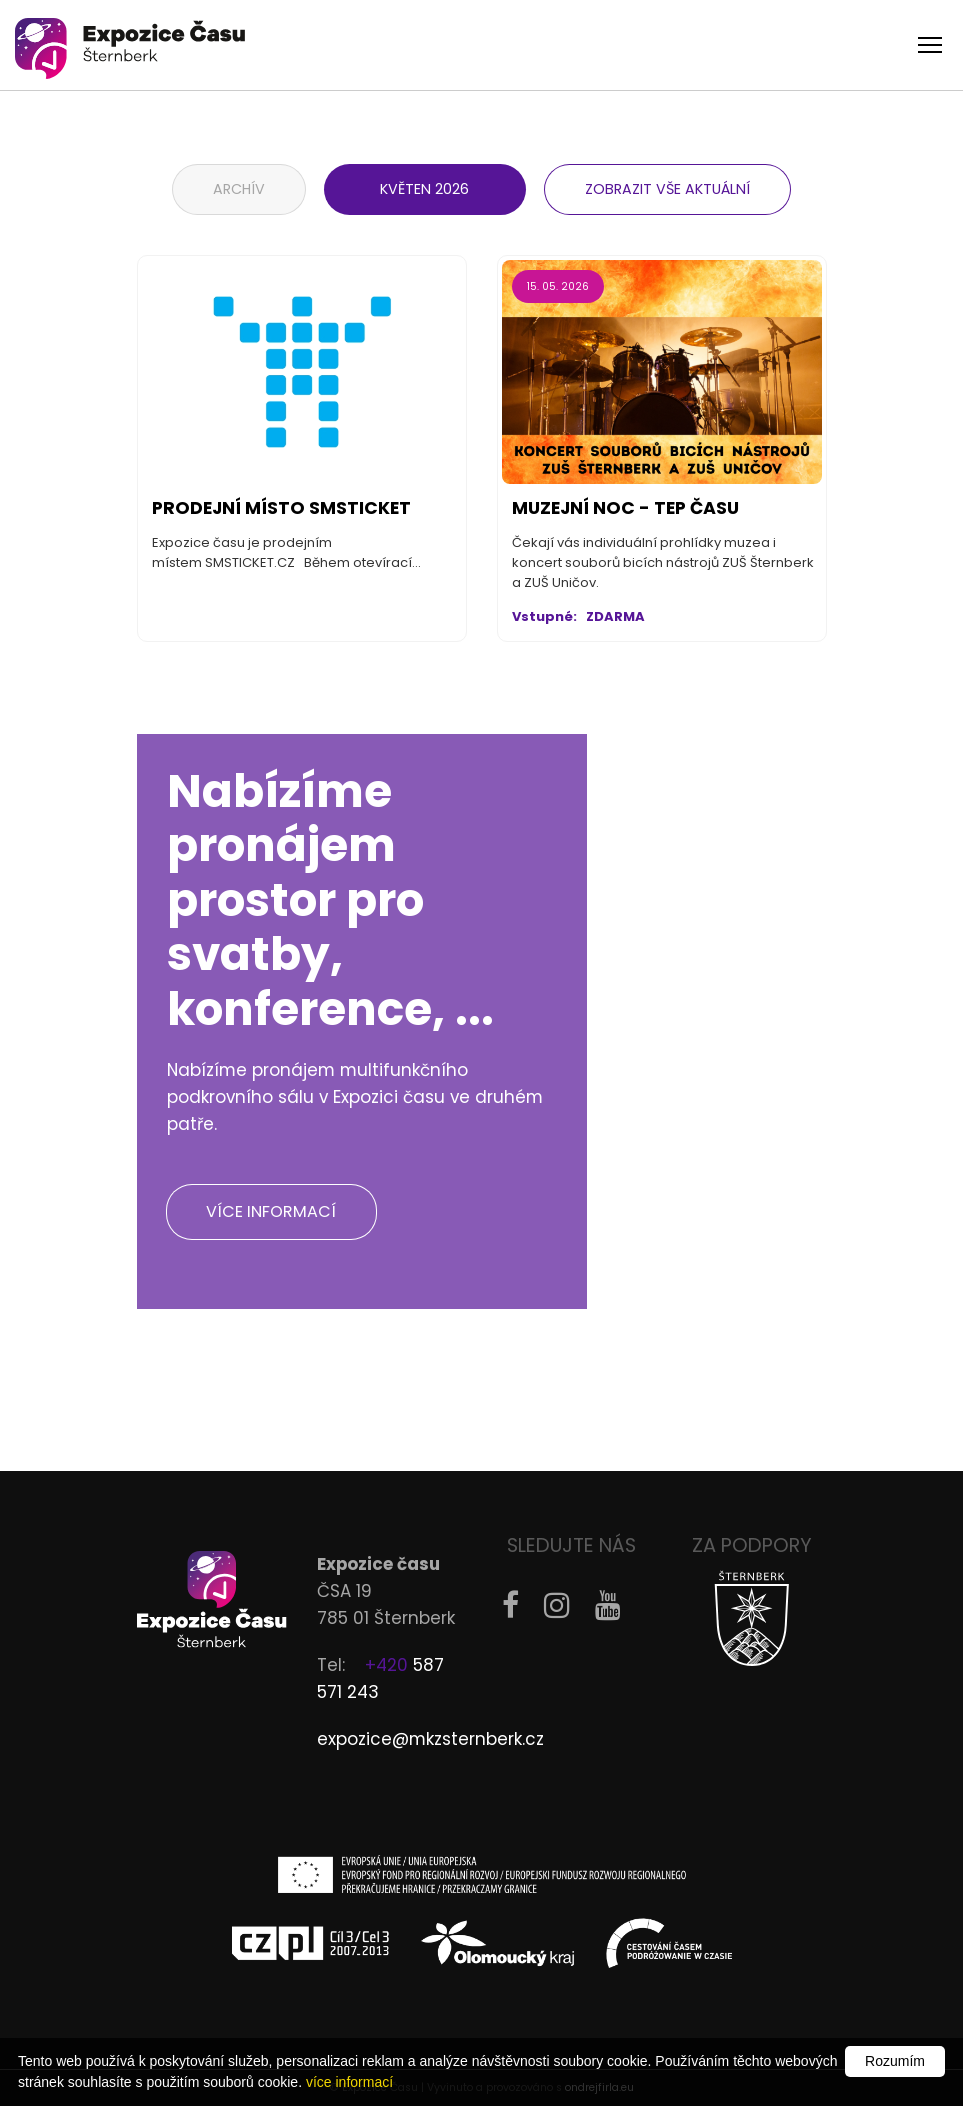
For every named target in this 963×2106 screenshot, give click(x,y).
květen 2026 (425, 189)
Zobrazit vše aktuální (667, 189)
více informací (349, 2082)
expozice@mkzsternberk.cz (430, 1739)
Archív (239, 189)
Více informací (272, 1211)
